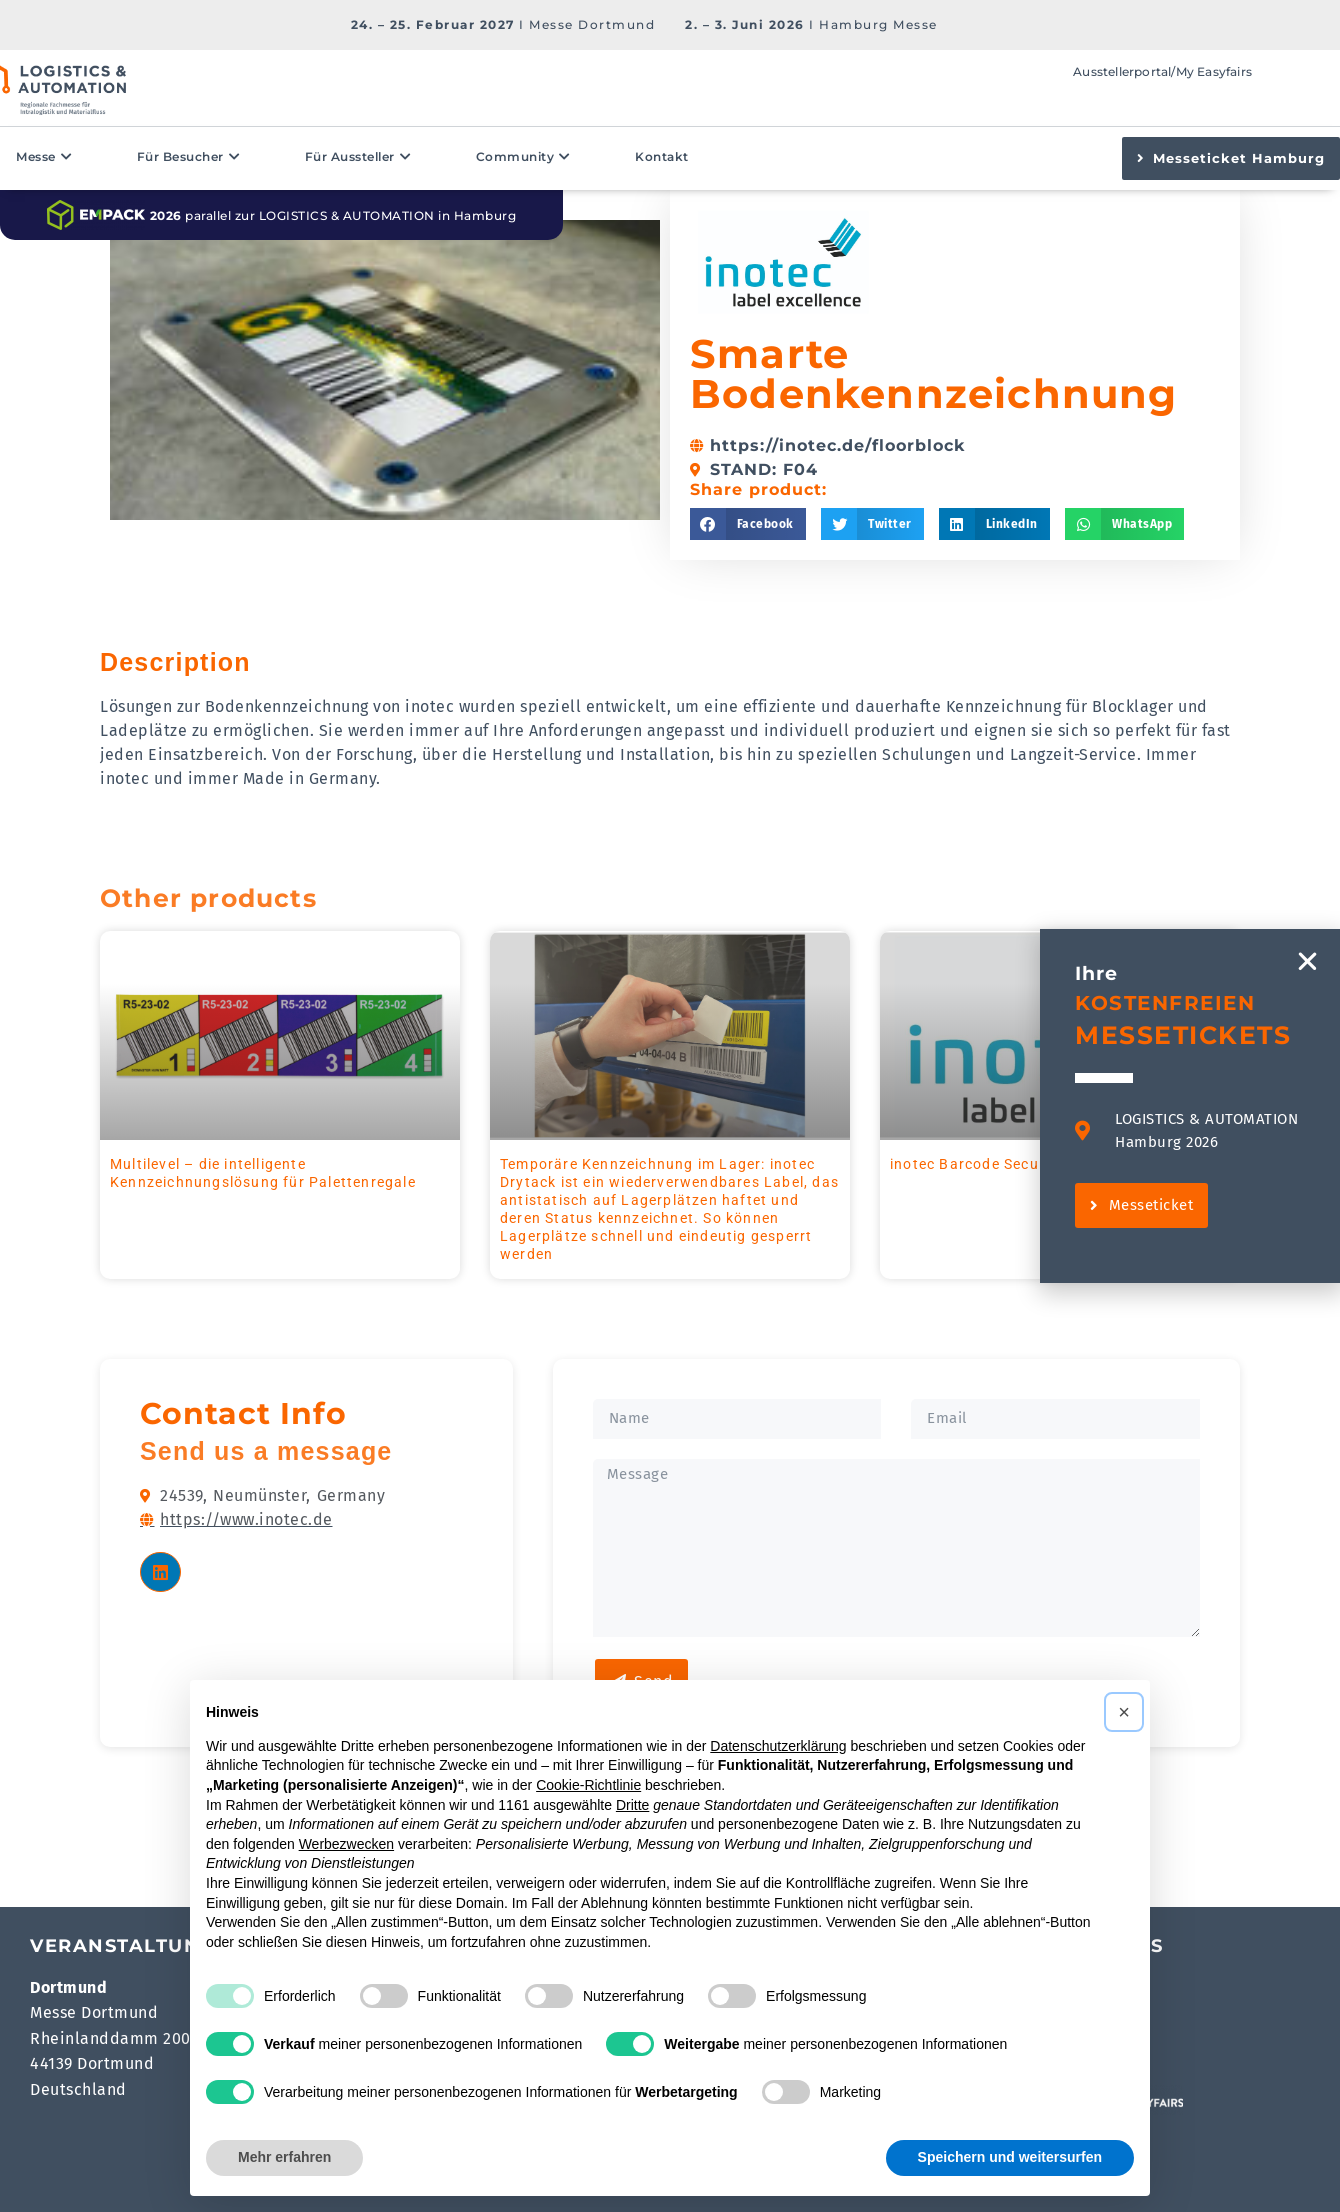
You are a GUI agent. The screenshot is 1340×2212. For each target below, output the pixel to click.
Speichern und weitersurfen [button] (1010, 2157)
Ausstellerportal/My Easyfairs (1162, 71)
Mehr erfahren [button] (284, 2157)
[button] (748, 524)
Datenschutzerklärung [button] (778, 1746)
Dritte (632, 1805)
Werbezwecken (346, 1844)
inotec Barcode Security (977, 1164)
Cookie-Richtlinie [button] (588, 1785)
